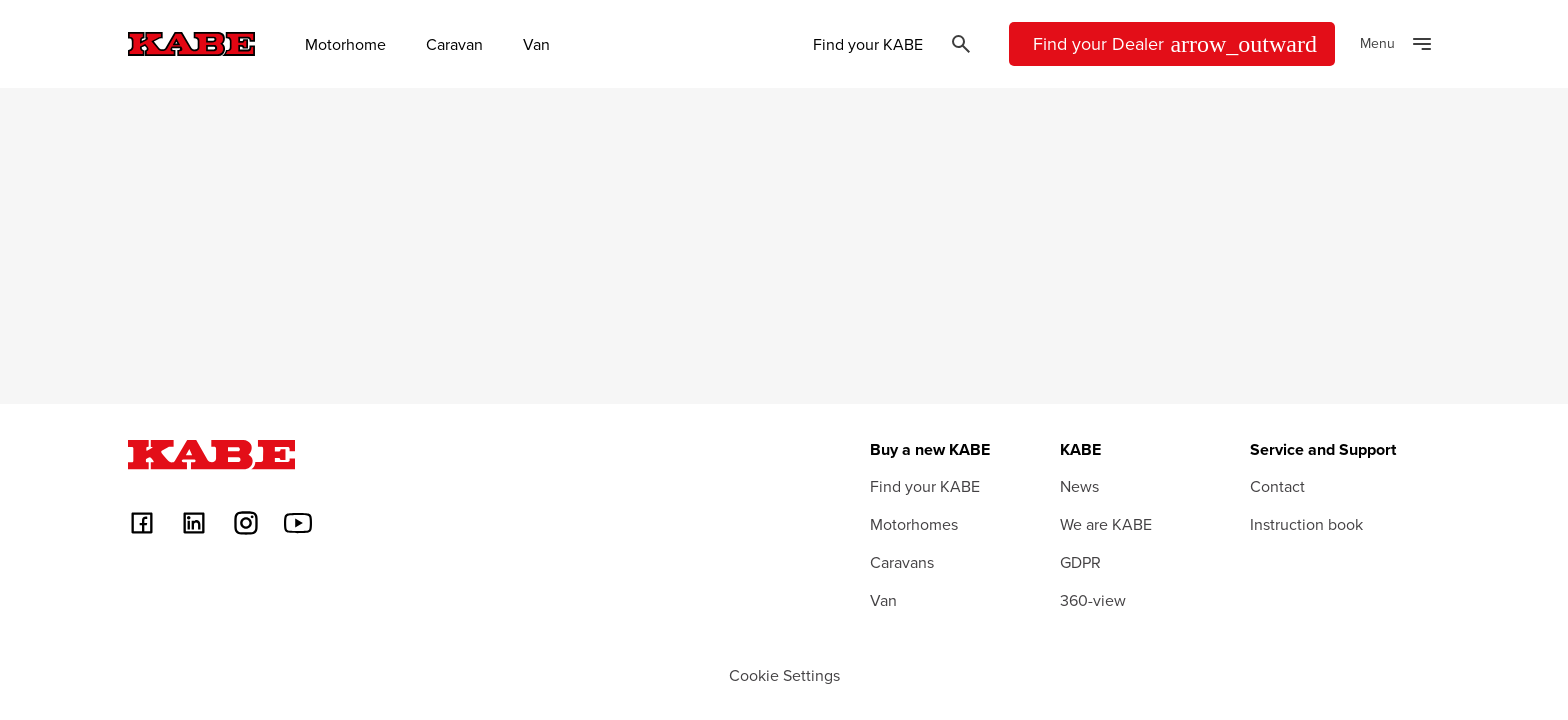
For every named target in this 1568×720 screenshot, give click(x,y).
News (1079, 486)
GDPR (1080, 562)
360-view (1093, 600)
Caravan (454, 44)
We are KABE (1106, 524)
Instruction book (1306, 524)
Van (536, 44)
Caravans (902, 562)
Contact (1277, 486)
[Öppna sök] (961, 44)
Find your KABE (868, 44)
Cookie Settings (784, 675)
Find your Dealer (1175, 44)
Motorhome (345, 44)
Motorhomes (914, 524)
